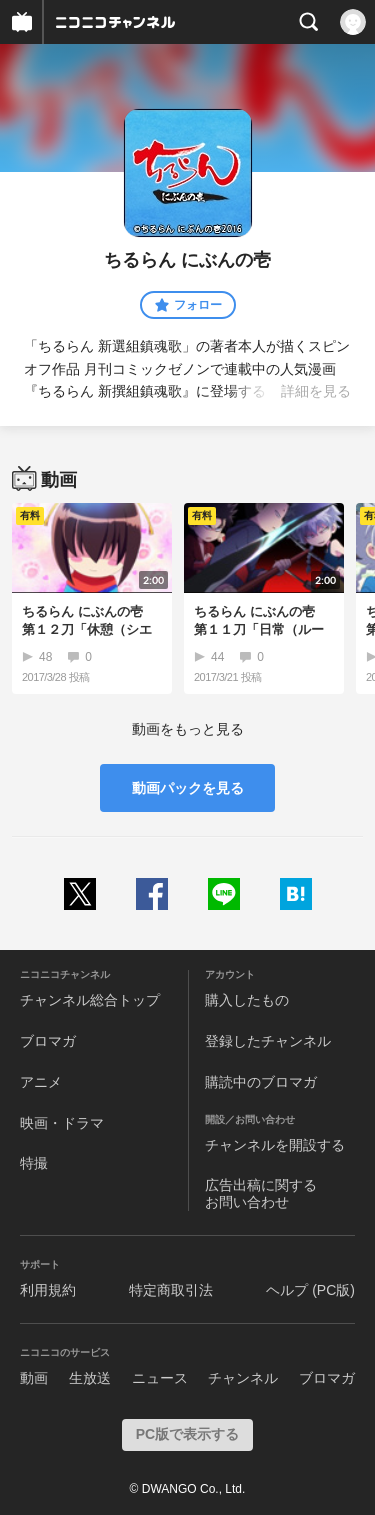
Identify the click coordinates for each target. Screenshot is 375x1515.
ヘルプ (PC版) (310, 1290)
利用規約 (48, 1290)
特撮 (34, 1163)
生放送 (90, 1378)
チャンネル (243, 1378)
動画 (34, 1378)
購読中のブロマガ (261, 1082)
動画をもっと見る (188, 729)
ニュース (160, 1378)
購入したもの (247, 1000)
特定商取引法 (171, 1290)
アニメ (41, 1082)
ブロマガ (48, 1041)
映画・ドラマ (62, 1123)
